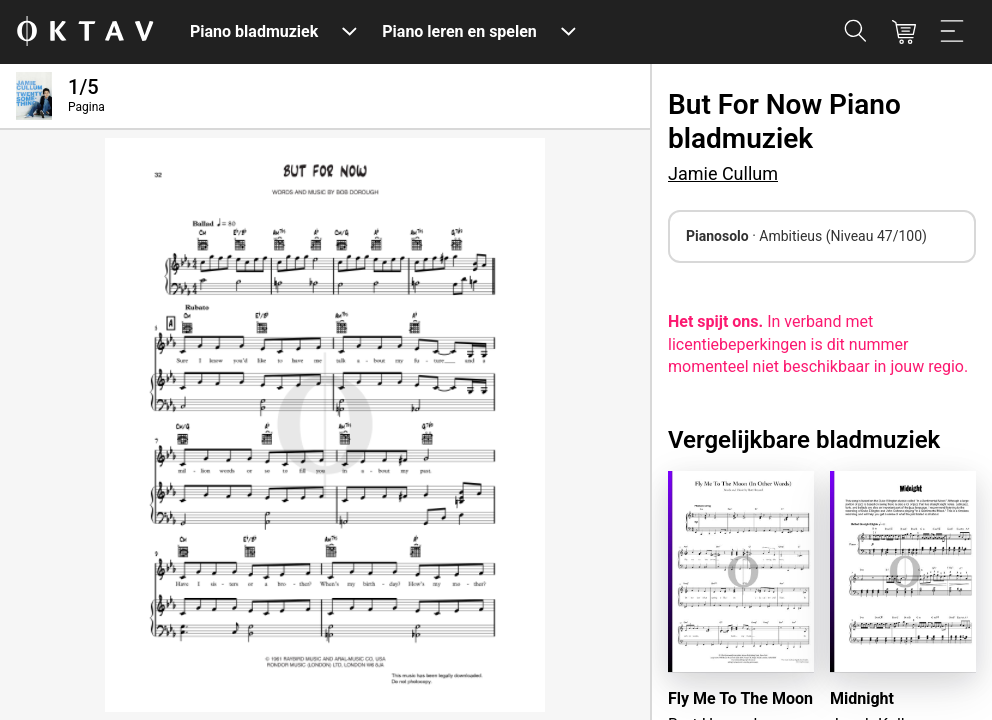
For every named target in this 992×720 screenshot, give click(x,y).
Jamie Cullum (723, 173)
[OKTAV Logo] (85, 32)
